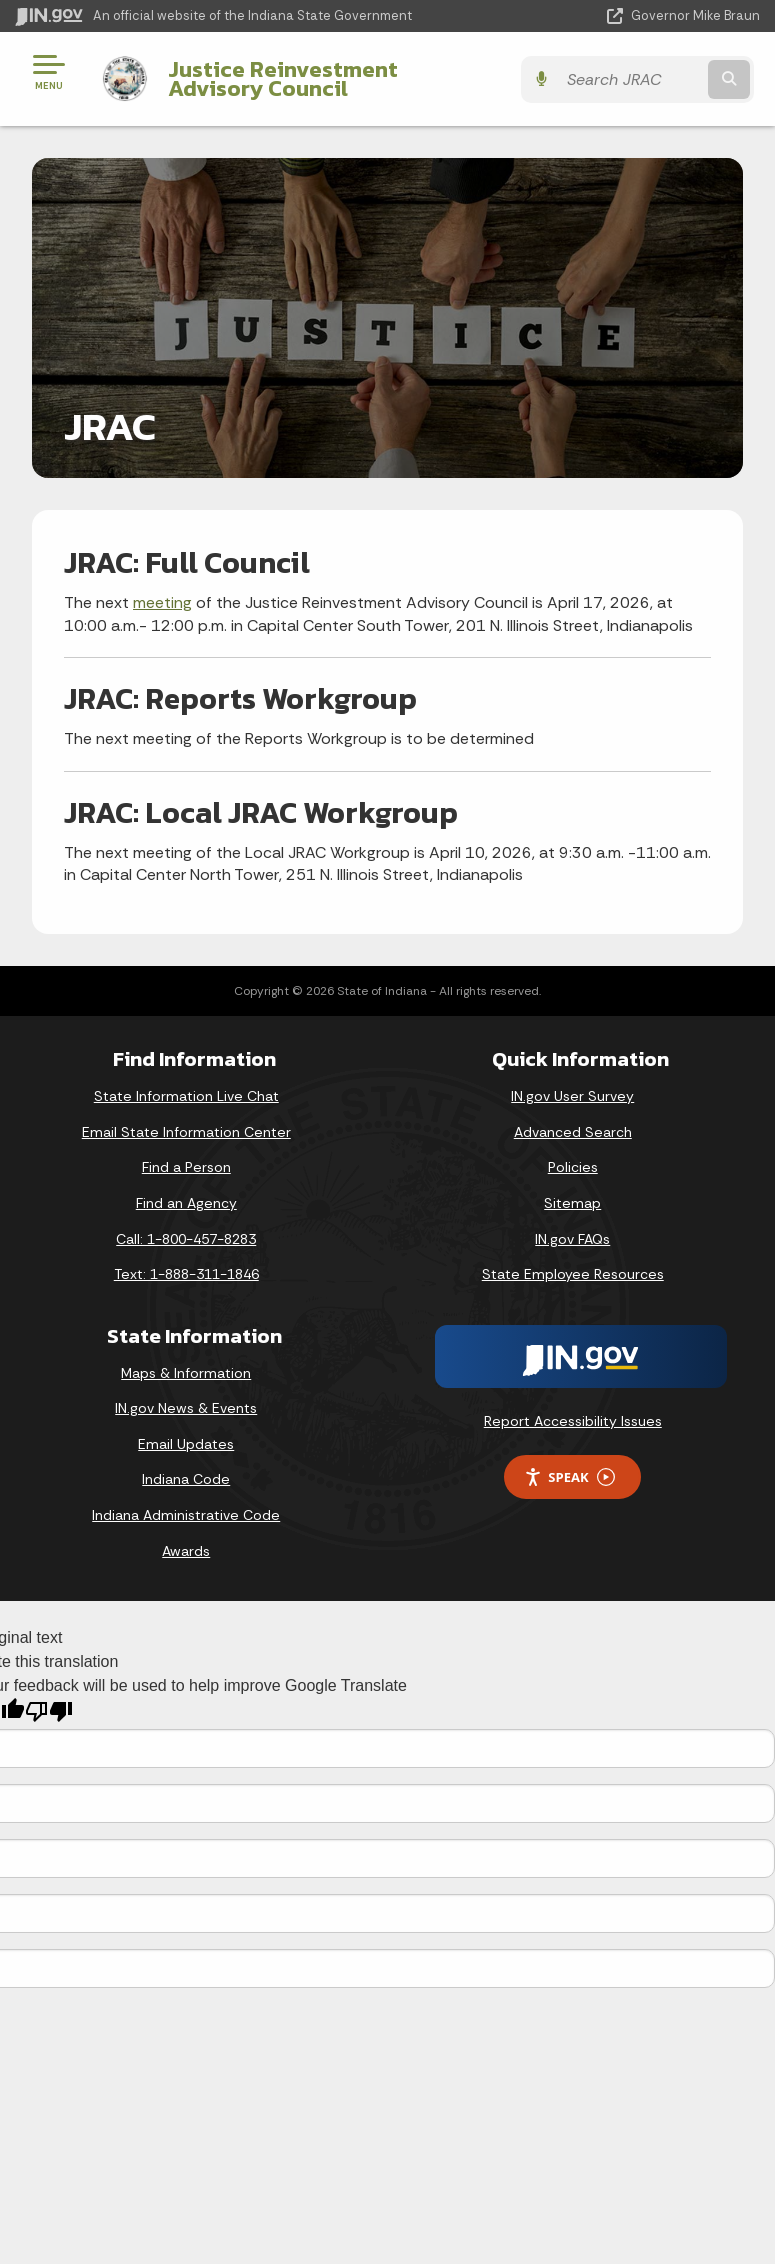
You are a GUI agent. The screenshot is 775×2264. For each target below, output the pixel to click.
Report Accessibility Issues (573, 1421)
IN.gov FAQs (572, 1239)
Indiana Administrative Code (186, 1515)
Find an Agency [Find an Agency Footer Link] (186, 1203)
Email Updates (186, 1444)
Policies (573, 1167)
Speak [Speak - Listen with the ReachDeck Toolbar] (569, 1477)
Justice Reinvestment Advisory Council (327, 78)
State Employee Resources (573, 1274)
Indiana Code (186, 1479)
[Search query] (652, 79)
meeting (162, 602)
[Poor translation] (49, 1711)
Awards (186, 1551)
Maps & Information (186, 1373)
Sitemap (572, 1203)
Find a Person (186, 1167)
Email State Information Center (186, 1132)
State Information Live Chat (186, 1096)
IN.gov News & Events (186, 1408)
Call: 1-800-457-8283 (186, 1239)
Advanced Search (573, 1132)
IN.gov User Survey (572, 1096)
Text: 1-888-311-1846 (186, 1274)
